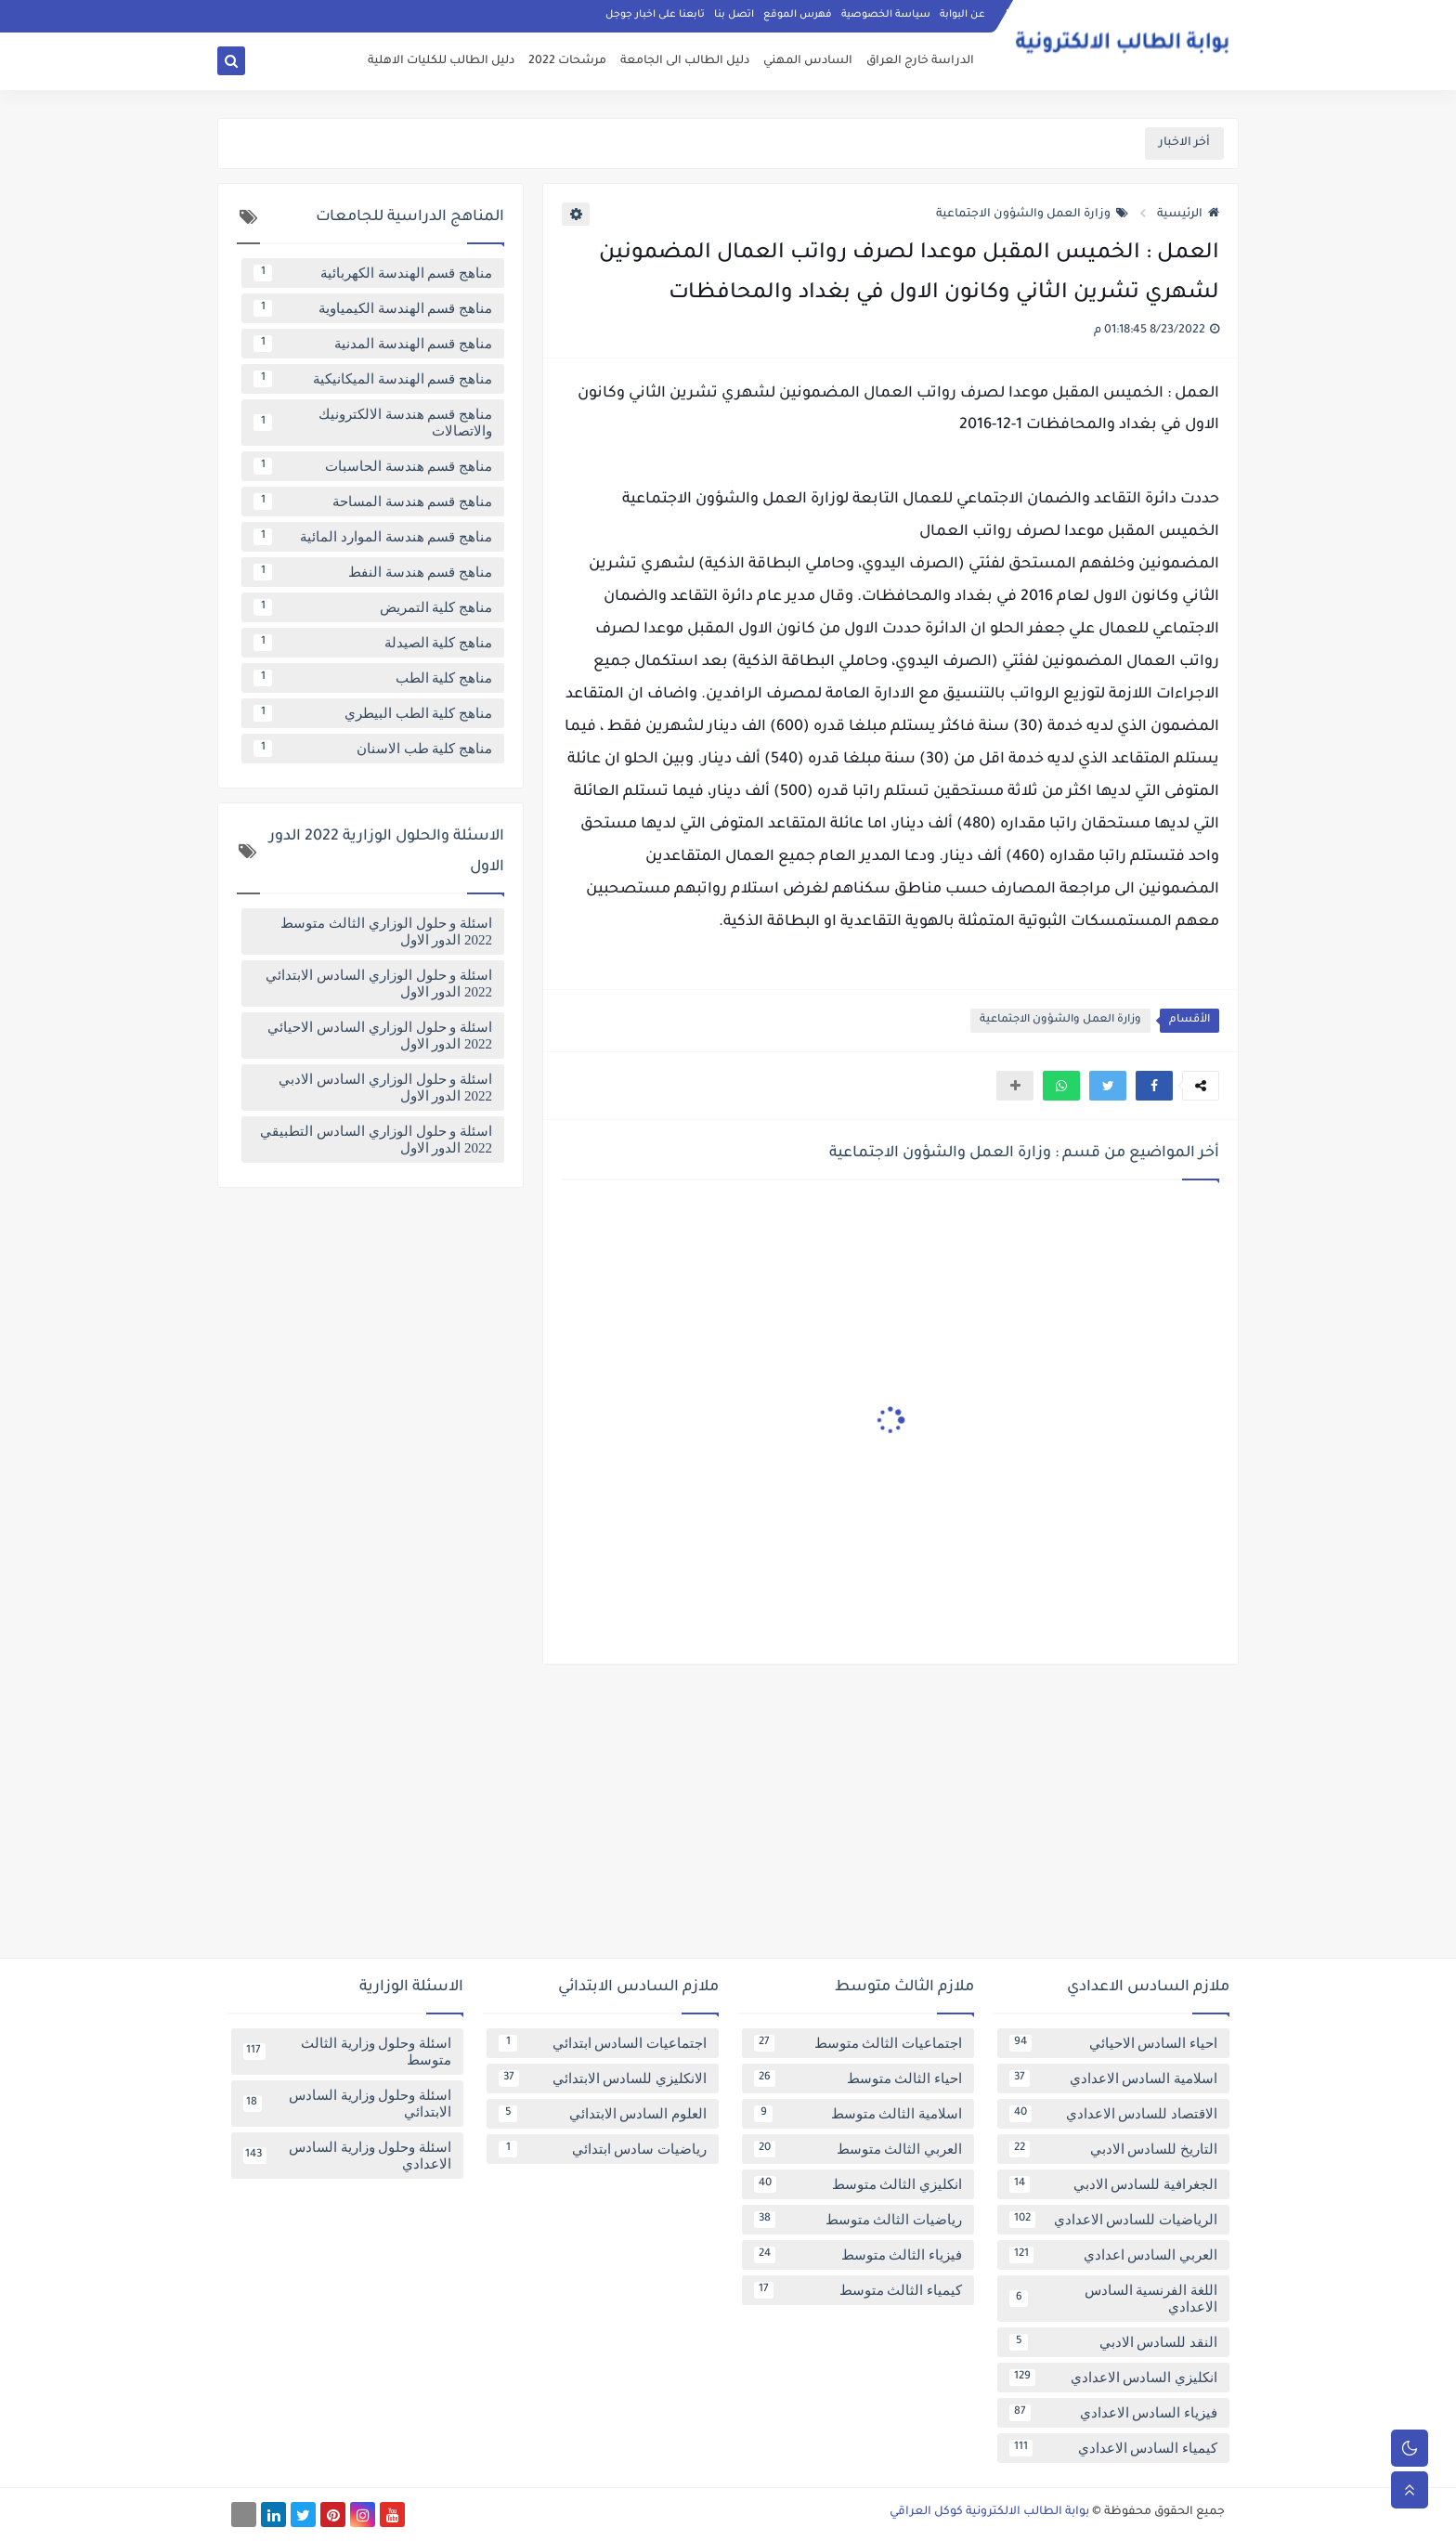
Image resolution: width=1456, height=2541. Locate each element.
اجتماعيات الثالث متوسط (858, 2043)
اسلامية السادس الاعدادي (1113, 2078)
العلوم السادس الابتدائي (603, 2113)
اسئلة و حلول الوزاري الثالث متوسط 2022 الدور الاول (386, 931)
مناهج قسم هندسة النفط (373, 572)
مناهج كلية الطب (373, 678)
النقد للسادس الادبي (1113, 2342)
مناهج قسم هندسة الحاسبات (373, 466)
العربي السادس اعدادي (1113, 2255)
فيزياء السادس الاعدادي (1113, 2412)
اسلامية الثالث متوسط (858, 2113)
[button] (1154, 1086)
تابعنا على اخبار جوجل (655, 14)
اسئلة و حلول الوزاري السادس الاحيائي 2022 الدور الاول (379, 1035)
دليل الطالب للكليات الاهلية (441, 61)
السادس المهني (807, 61)
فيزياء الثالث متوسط (858, 2255)
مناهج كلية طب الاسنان (373, 748)
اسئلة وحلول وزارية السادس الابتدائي (347, 2103)
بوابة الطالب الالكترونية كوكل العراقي (989, 2512)
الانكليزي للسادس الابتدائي (603, 2078)
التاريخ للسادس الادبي (1113, 2149)
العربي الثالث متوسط (858, 2149)
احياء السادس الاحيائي (1113, 2043)
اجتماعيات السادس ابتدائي (603, 2043)
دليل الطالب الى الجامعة (684, 61)
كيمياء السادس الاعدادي (1113, 2448)
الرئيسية (1188, 214)
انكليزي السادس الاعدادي (1113, 2377)
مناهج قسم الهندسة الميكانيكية (373, 379)
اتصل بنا (734, 14)
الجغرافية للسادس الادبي (1113, 2184)
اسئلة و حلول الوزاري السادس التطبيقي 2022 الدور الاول (376, 1139)
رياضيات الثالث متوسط (858, 2219)
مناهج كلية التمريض (373, 607)
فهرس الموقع (797, 14)
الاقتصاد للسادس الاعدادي (1113, 2113)
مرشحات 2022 (567, 61)
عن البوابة (962, 14)
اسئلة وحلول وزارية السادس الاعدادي (347, 2155)
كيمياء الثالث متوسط (858, 2290)
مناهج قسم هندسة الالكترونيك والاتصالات (373, 422)
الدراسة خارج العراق (920, 61)
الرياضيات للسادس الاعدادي (1113, 2219)
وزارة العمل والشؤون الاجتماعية (1032, 214)
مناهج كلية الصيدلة (373, 642)
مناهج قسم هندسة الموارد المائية (373, 536)
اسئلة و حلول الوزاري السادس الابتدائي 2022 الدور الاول (379, 983)
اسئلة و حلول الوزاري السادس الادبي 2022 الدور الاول (385, 1087)
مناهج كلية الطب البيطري (373, 713)
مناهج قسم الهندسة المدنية (373, 343)
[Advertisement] (728, 1818)
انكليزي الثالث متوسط (858, 2184)
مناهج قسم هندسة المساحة (373, 501)
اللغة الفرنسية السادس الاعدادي (1113, 2298)
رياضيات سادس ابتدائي (603, 2149)
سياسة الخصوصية (885, 14)
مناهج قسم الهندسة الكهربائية (373, 273)
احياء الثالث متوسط (858, 2078)
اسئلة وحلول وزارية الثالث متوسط (347, 2051)
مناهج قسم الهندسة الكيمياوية (373, 308)
